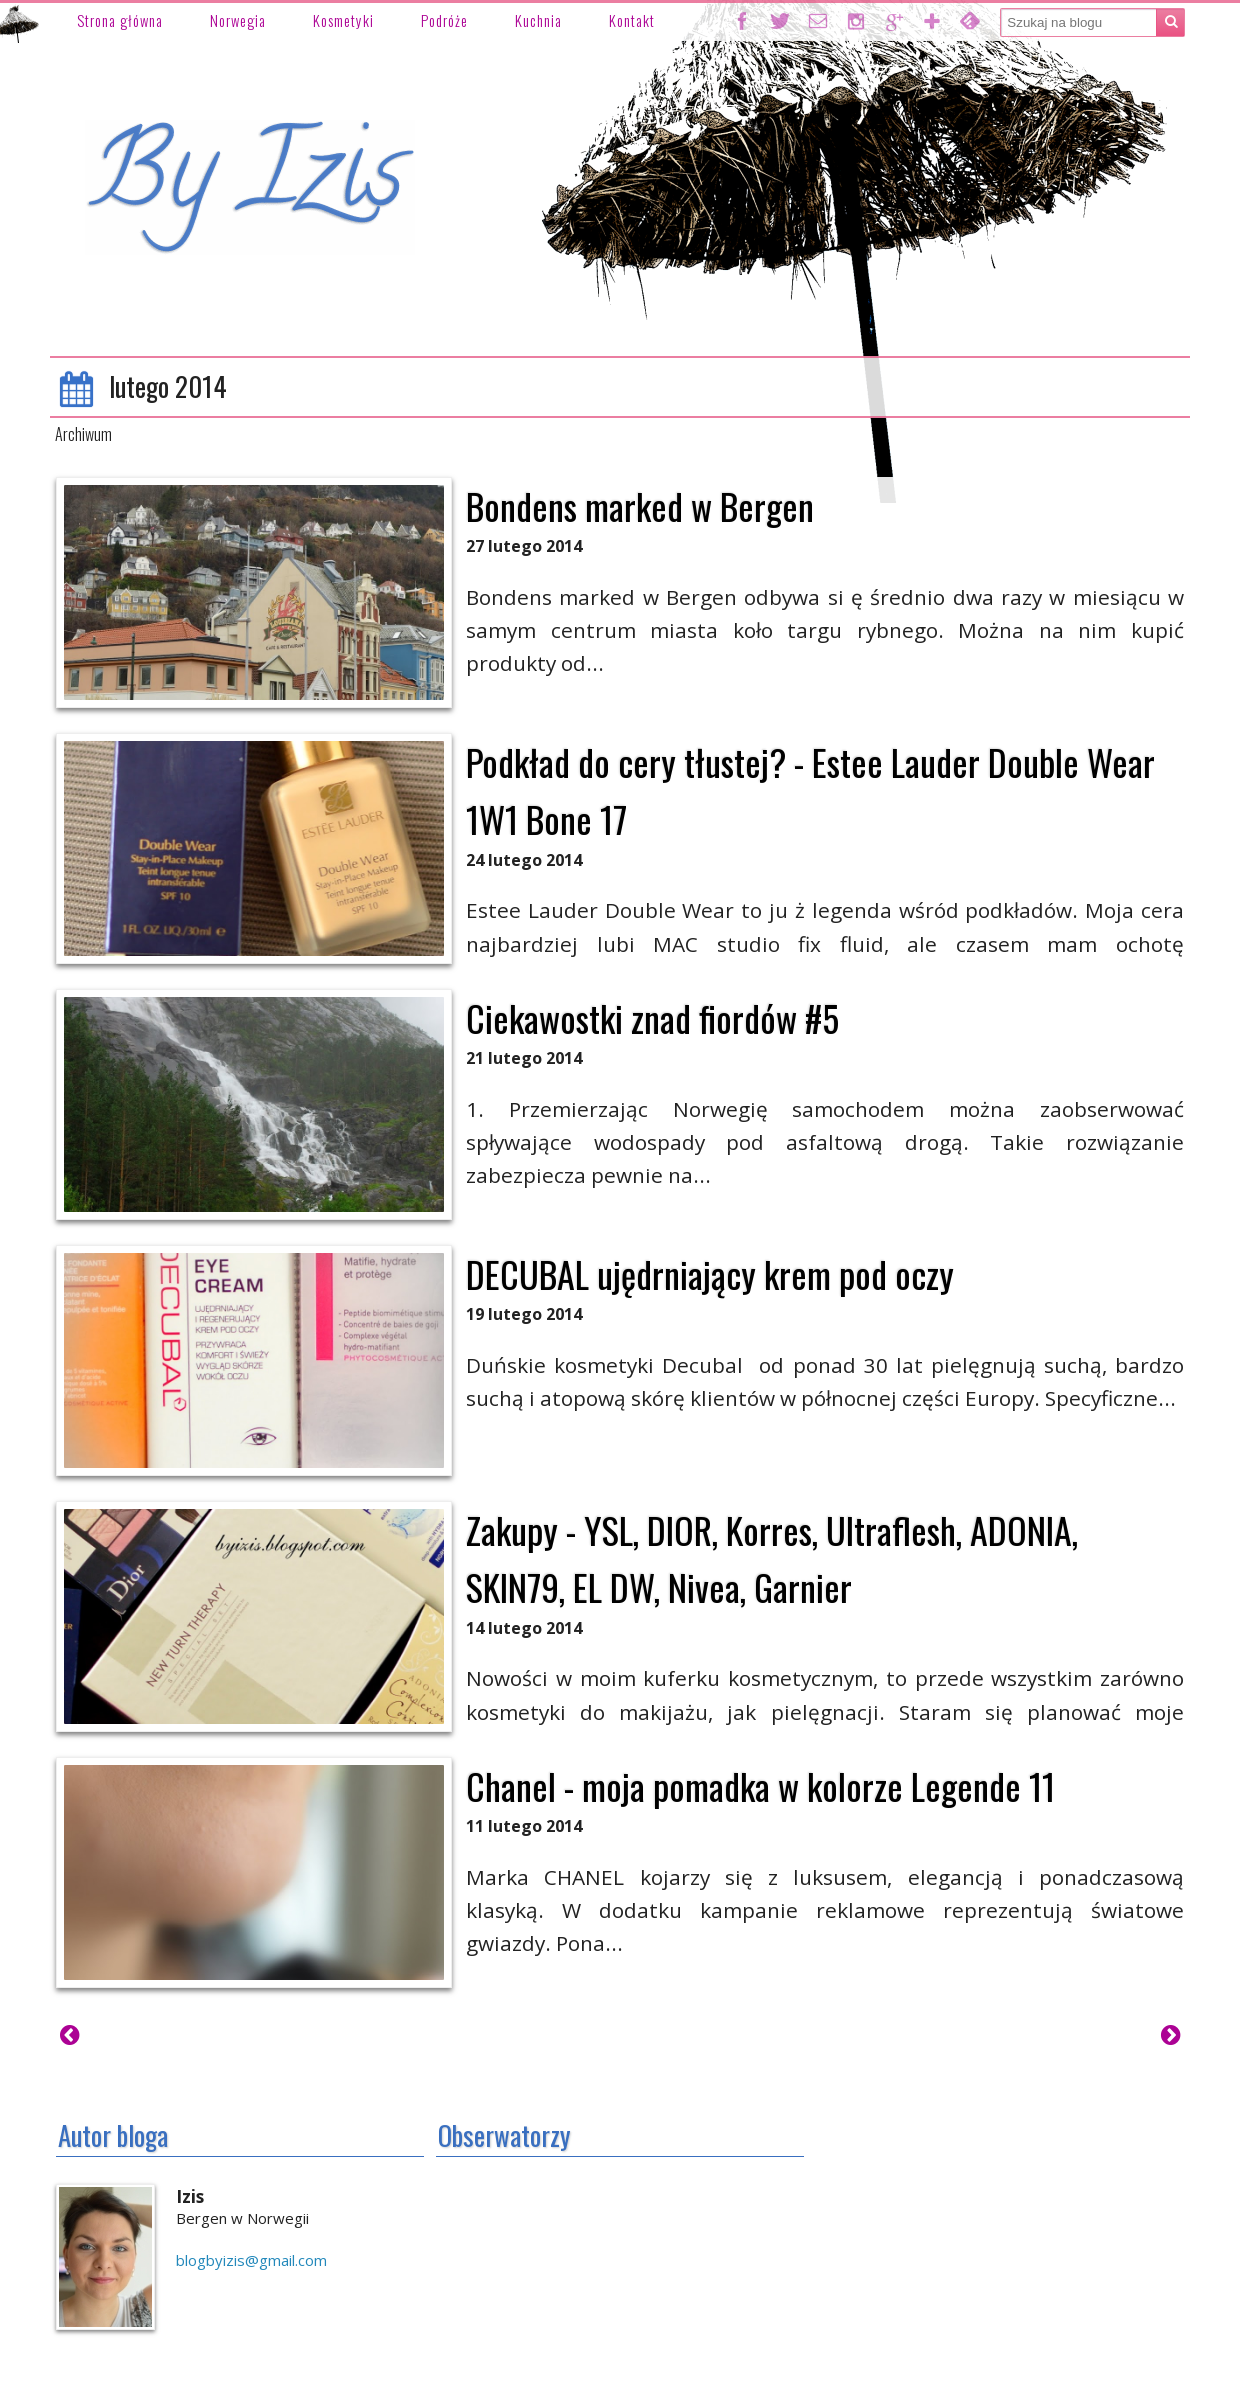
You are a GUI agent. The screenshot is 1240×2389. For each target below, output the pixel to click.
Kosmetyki (343, 20)
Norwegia (238, 20)
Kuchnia (538, 20)
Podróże (444, 20)
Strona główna (120, 20)
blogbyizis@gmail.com (251, 2260)
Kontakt (632, 20)
